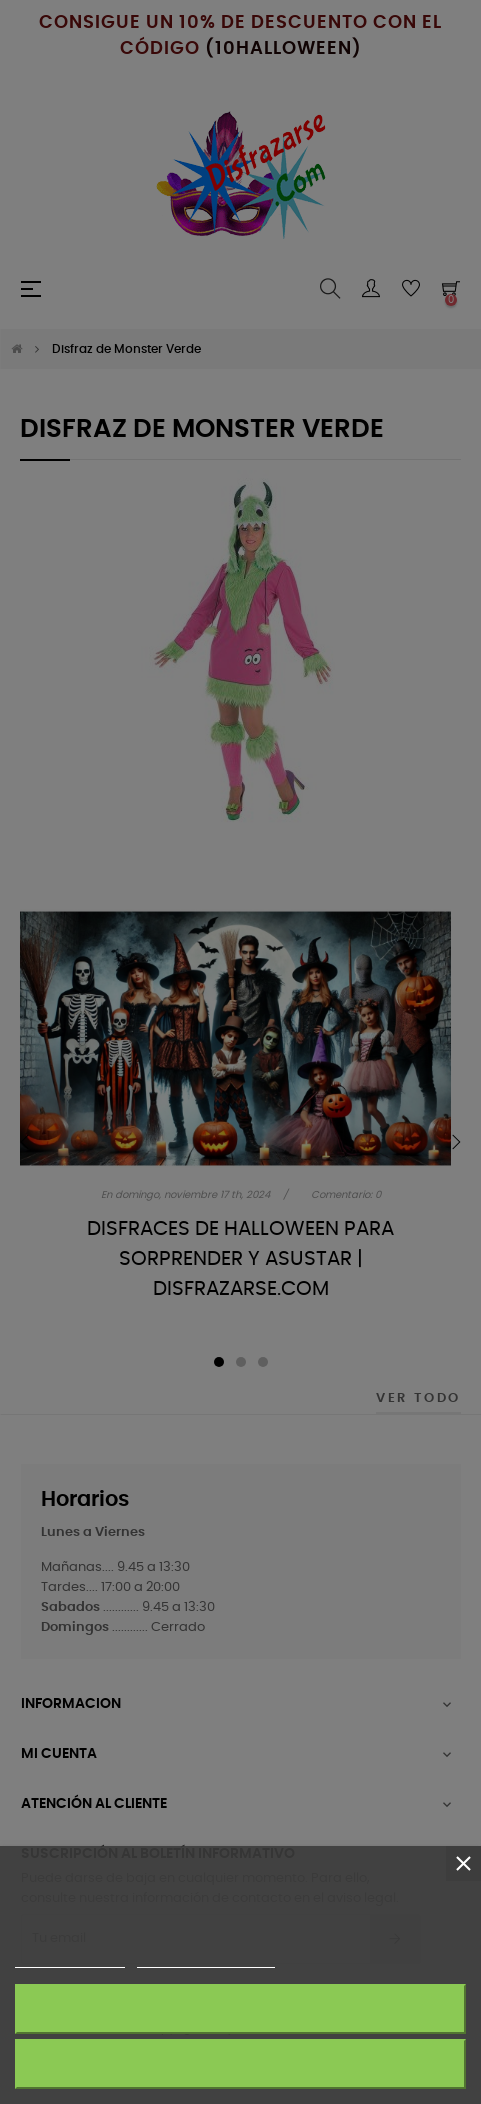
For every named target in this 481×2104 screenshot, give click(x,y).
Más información (70, 1958)
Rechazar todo (240, 2063)
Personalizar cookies (206, 1958)
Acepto (241, 2008)
